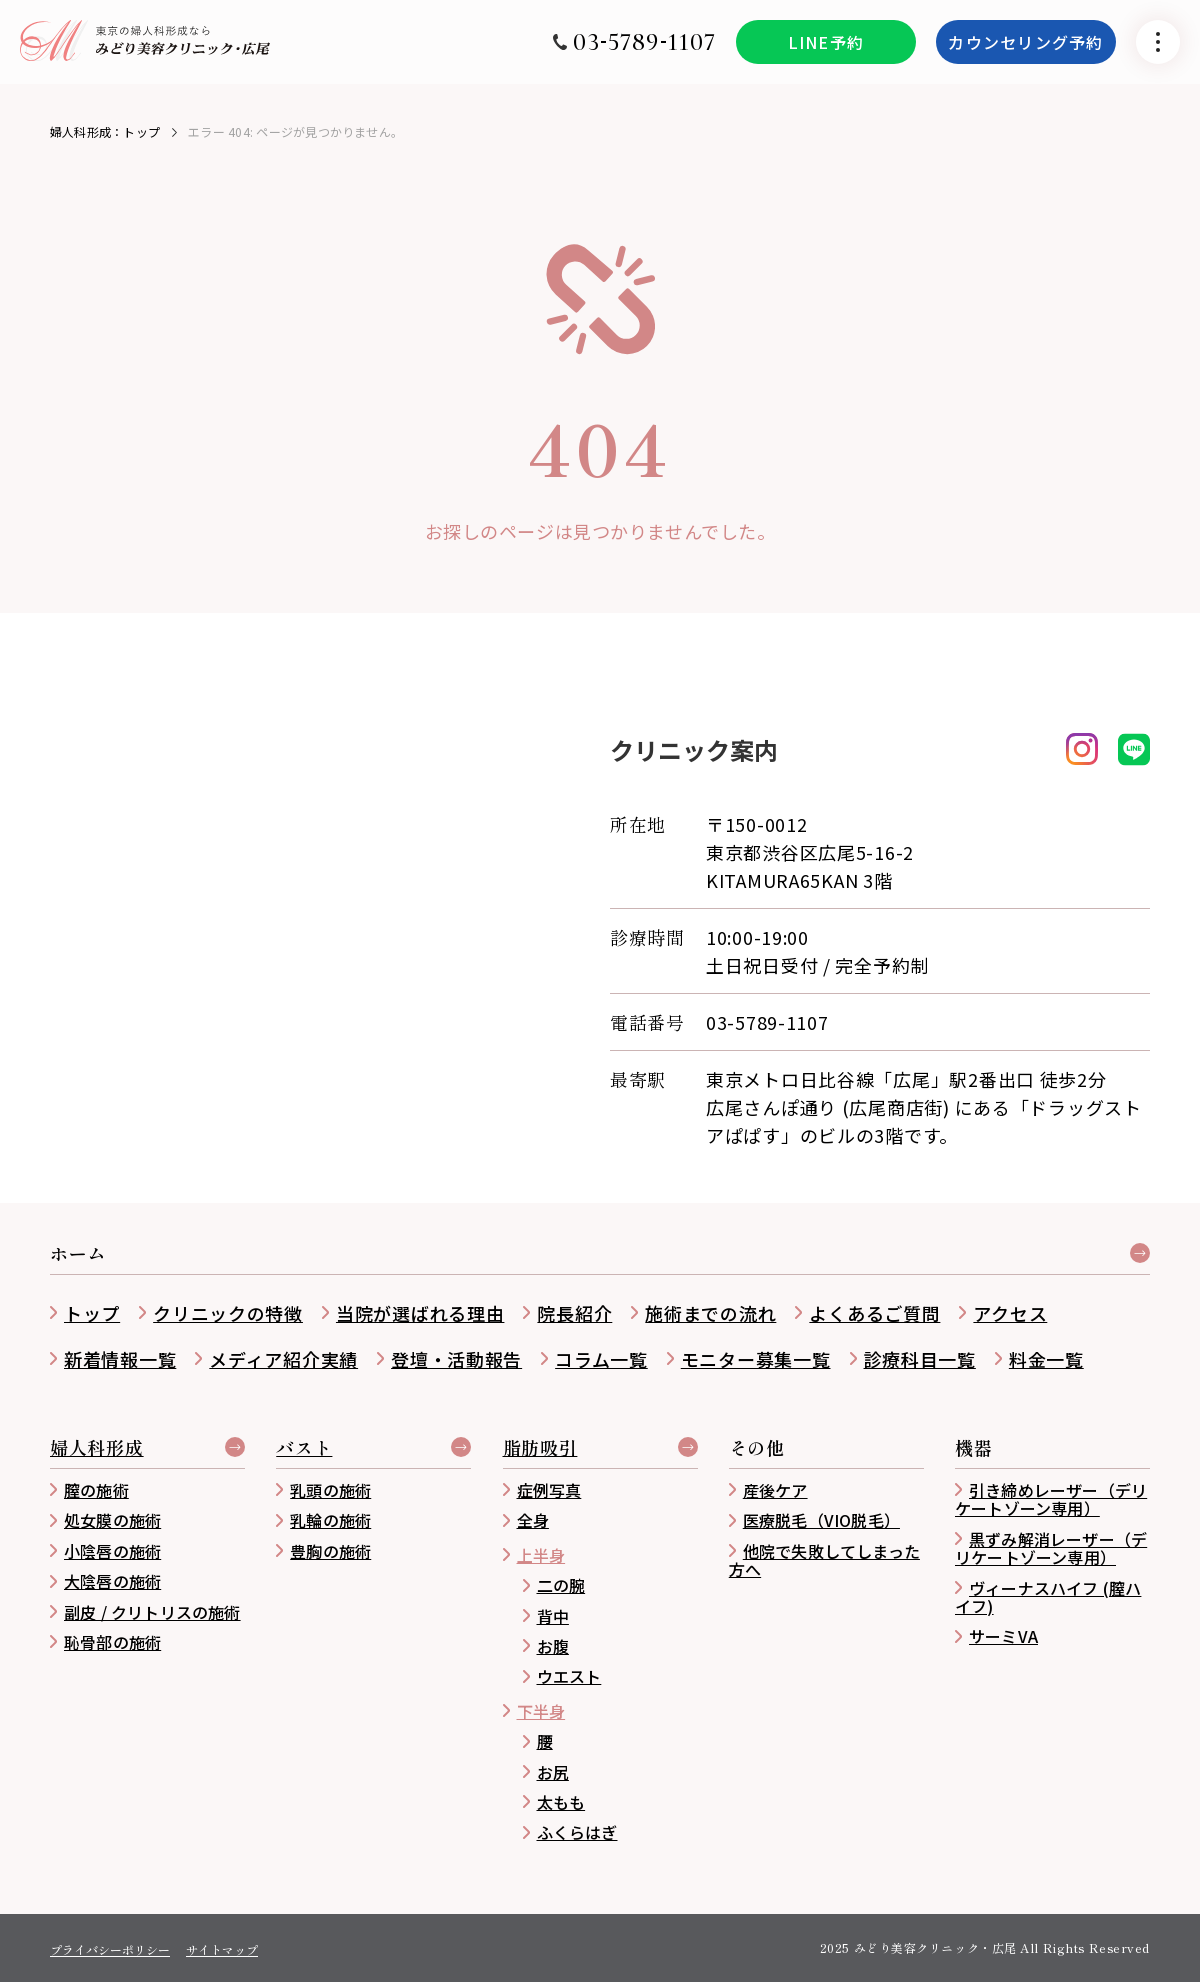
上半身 (541, 1555)
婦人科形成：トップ (105, 131)
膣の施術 (96, 1490)
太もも (561, 1802)
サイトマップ (222, 1949)
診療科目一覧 (920, 1359)
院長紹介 (574, 1313)
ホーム (78, 1254)
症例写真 (549, 1490)
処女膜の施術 (112, 1520)
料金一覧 (1046, 1359)
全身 (533, 1520)
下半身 (541, 1711)
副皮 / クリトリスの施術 (152, 1612)
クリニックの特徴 (228, 1313)
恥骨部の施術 (112, 1642)
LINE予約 (826, 52)
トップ (92, 1313)
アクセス (1010, 1313)
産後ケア (775, 1490)
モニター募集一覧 (756, 1359)
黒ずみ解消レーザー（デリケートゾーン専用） (1051, 1548)
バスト (304, 1448)
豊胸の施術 (330, 1551)
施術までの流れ (710, 1313)
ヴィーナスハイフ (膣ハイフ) (1048, 1597)
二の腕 (561, 1585)
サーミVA (1003, 1636)
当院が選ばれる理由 (420, 1313)
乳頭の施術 (330, 1490)
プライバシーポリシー (110, 1949)
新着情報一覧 (120, 1359)
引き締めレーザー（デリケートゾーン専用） (1051, 1499)
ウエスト (569, 1676)
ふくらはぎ (577, 1832)
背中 (553, 1616)
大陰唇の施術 (112, 1581)
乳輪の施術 (330, 1520)
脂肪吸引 (540, 1448)
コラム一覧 (601, 1359)
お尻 (553, 1772)
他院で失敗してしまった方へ (824, 1560)
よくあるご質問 (874, 1313)
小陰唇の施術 (112, 1551)
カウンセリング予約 (1026, 52)
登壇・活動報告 (456, 1359)
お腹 (553, 1646)
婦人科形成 (97, 1448)
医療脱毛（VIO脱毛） (821, 1520)
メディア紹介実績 (283, 1359)
